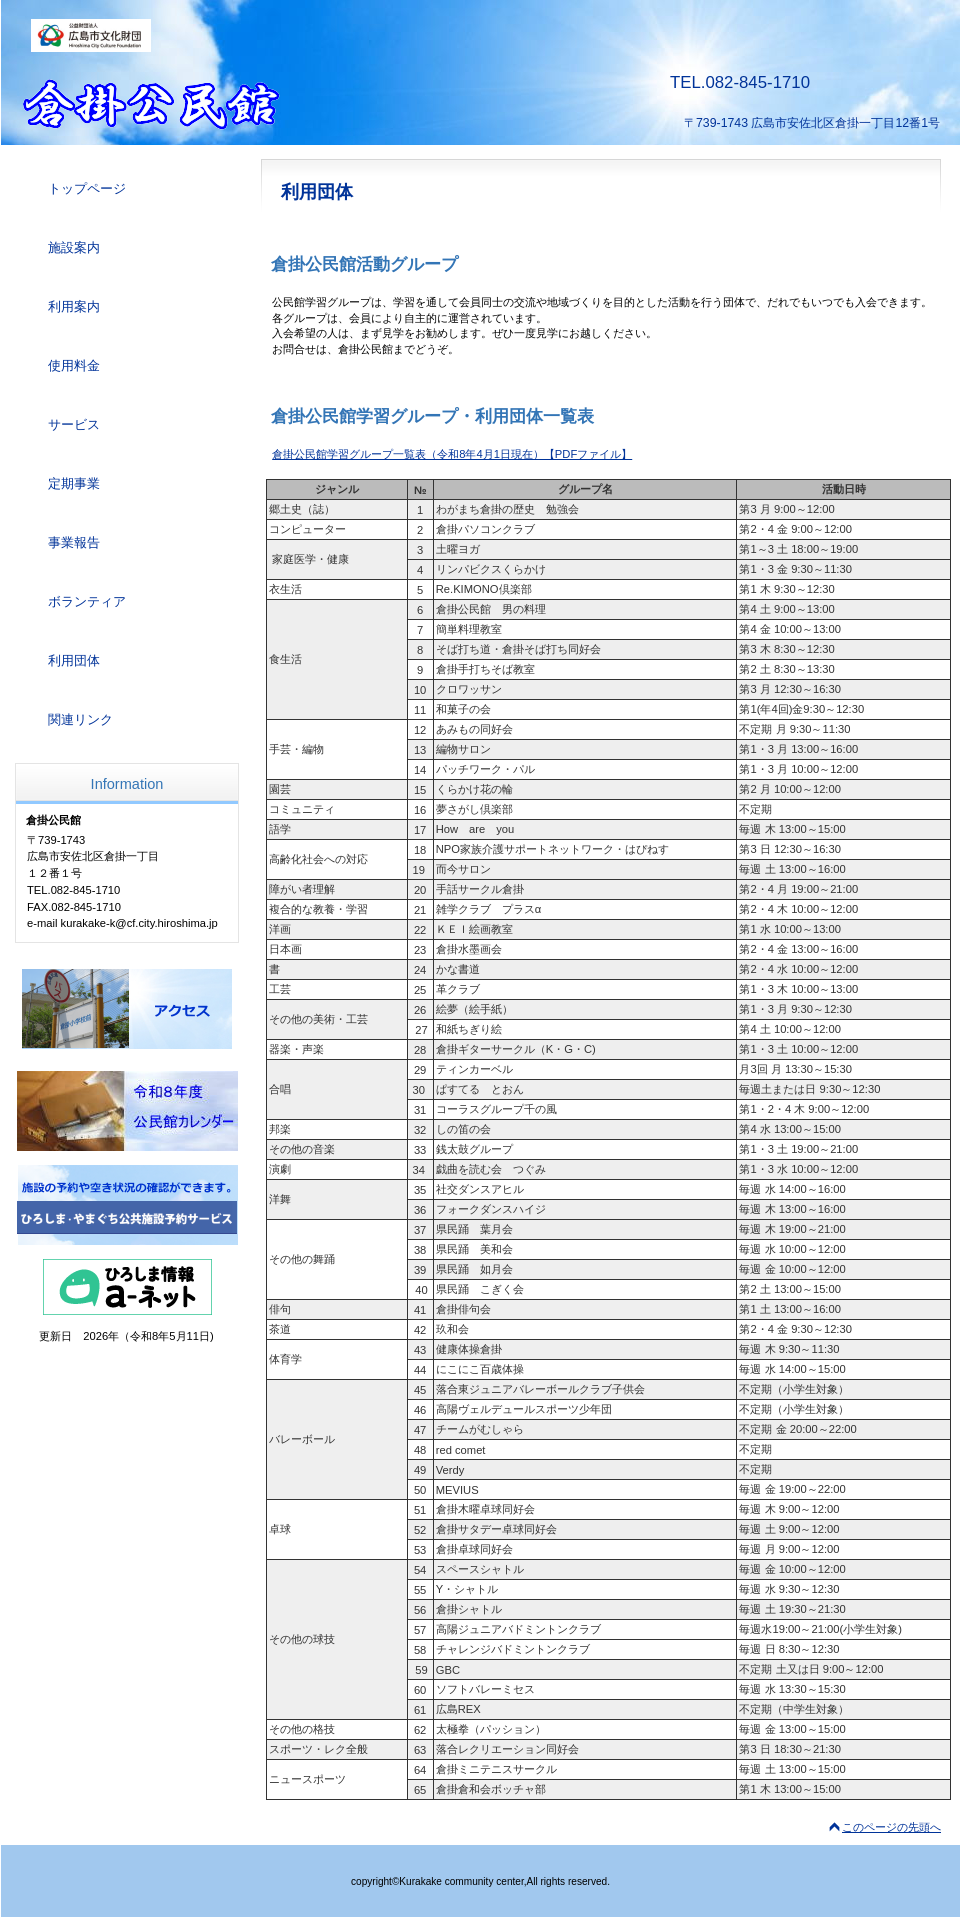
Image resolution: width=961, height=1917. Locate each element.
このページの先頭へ (891, 1827)
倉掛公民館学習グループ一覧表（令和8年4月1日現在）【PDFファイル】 (452, 454)
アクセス (127, 1008)
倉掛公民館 (240, 105)
